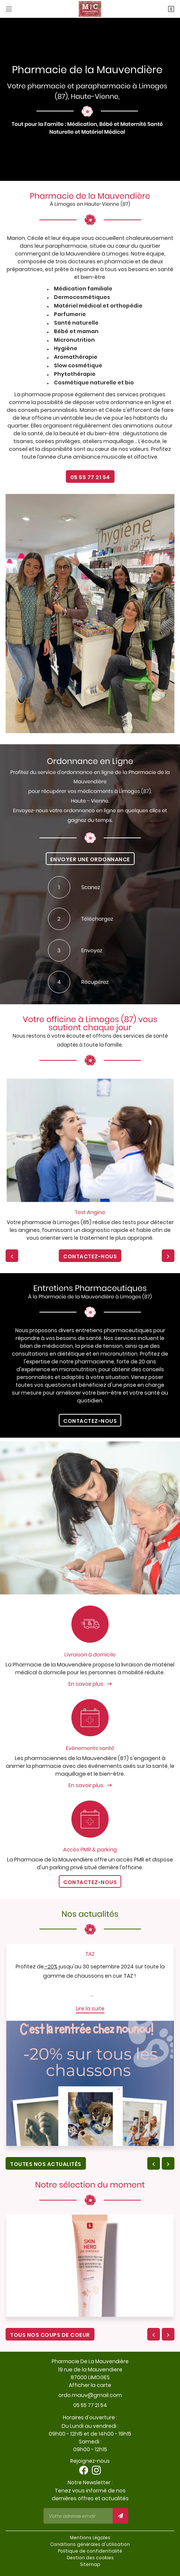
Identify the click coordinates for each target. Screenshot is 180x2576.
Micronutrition (74, 340)
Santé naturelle (76, 322)
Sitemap (90, 2564)
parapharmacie (66, 246)
